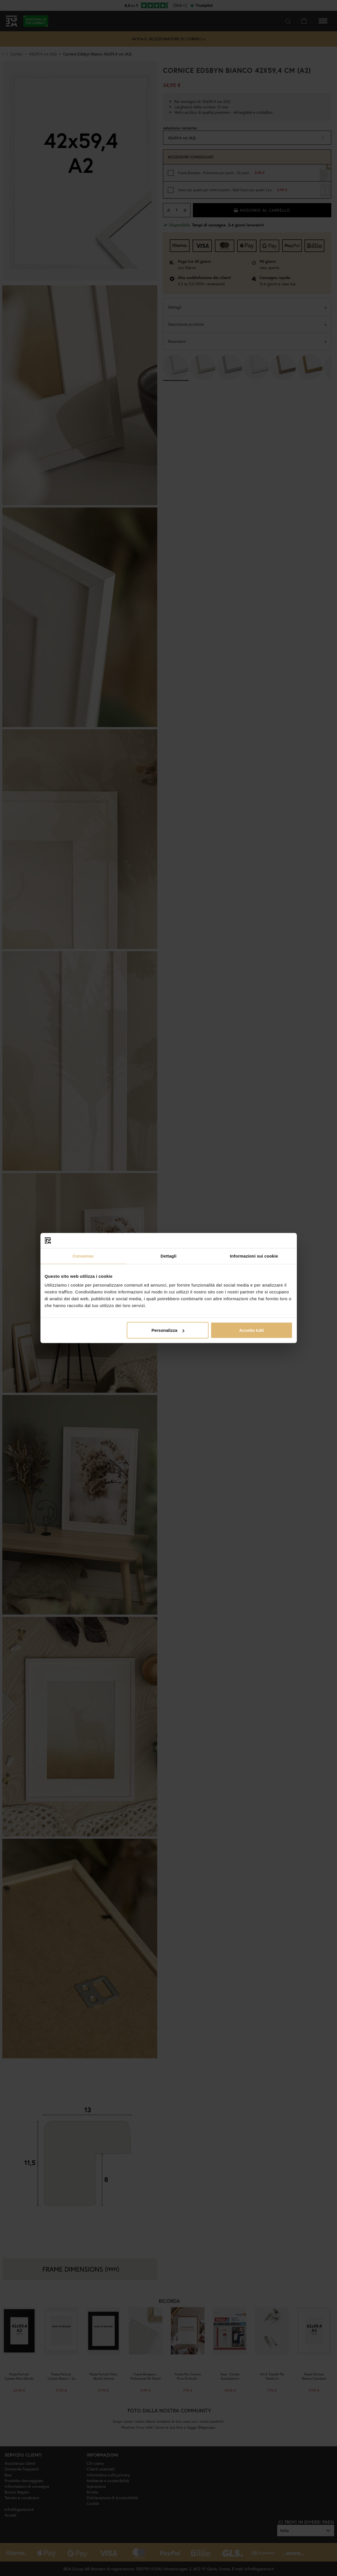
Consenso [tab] (83, 1255)
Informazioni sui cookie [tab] (254, 1255)
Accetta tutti (251, 1330)
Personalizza (168, 1330)
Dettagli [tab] (169, 1255)
